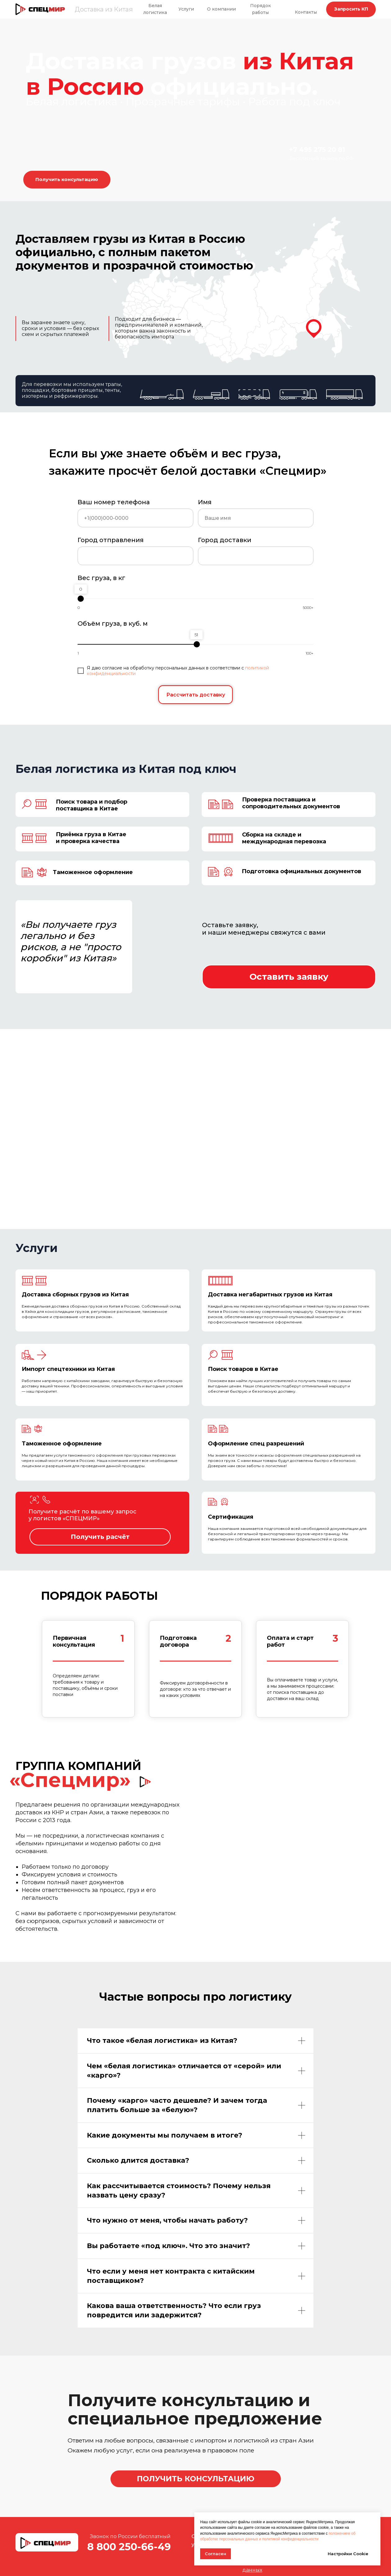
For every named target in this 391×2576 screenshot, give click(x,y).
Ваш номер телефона (114, 502)
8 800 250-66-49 (129, 2547)
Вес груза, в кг (101, 578)
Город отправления (111, 540)
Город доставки (224, 540)
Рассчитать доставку (195, 695)
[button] (351, 9)
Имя (205, 502)
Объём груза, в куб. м (113, 623)
